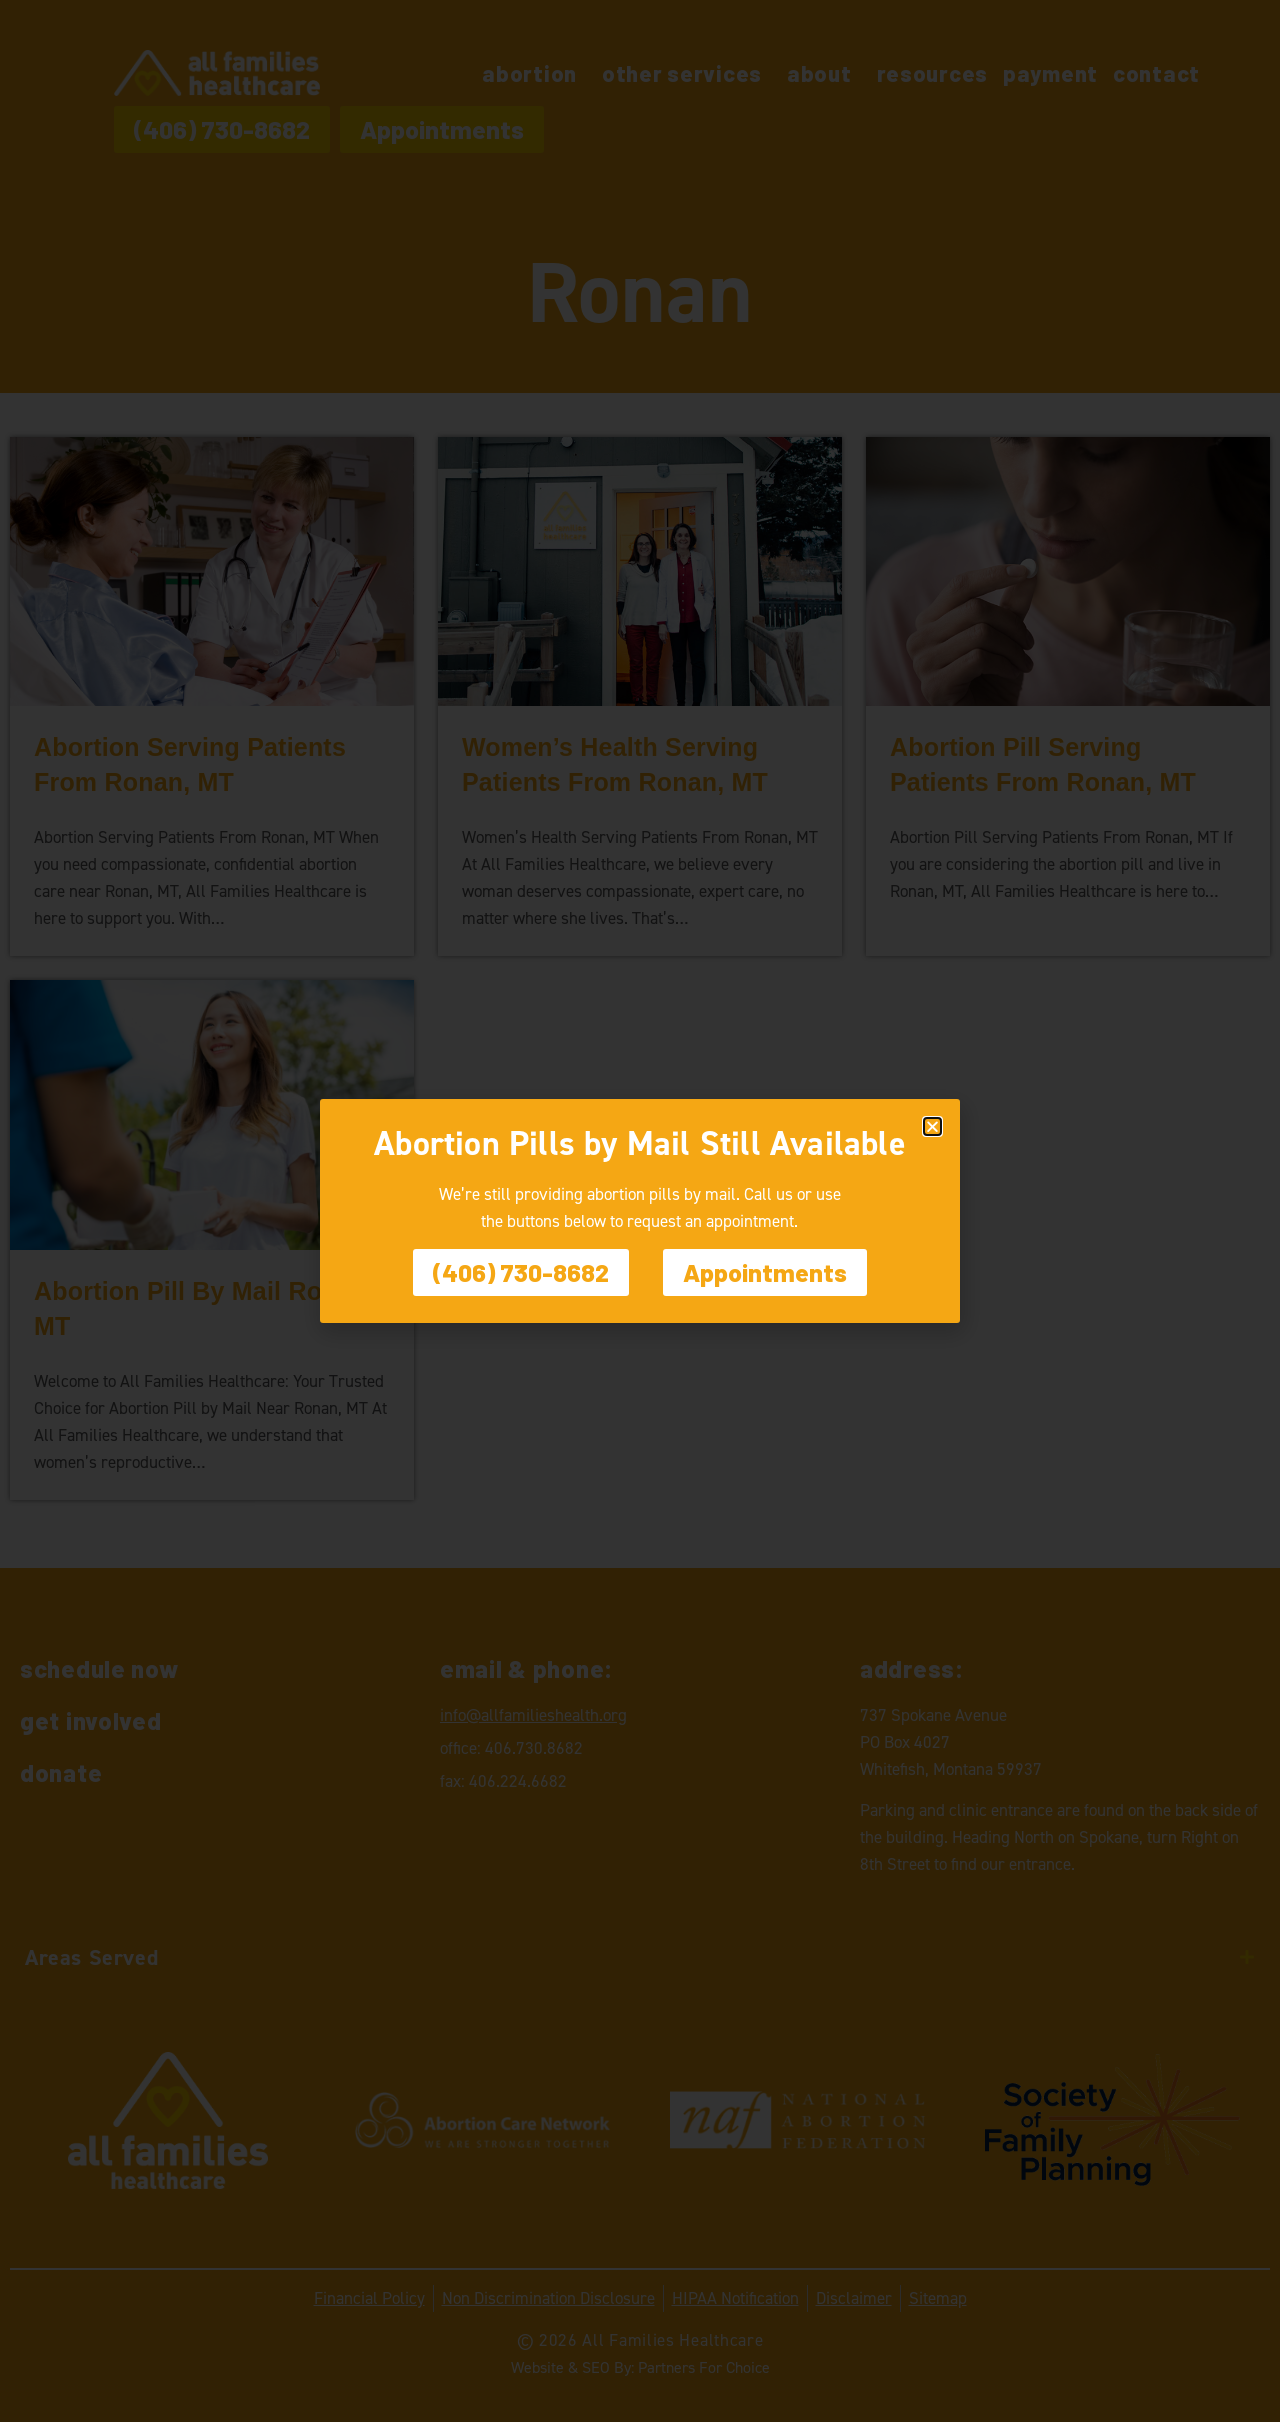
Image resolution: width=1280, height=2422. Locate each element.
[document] (640, 1211)
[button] (932, 1126)
